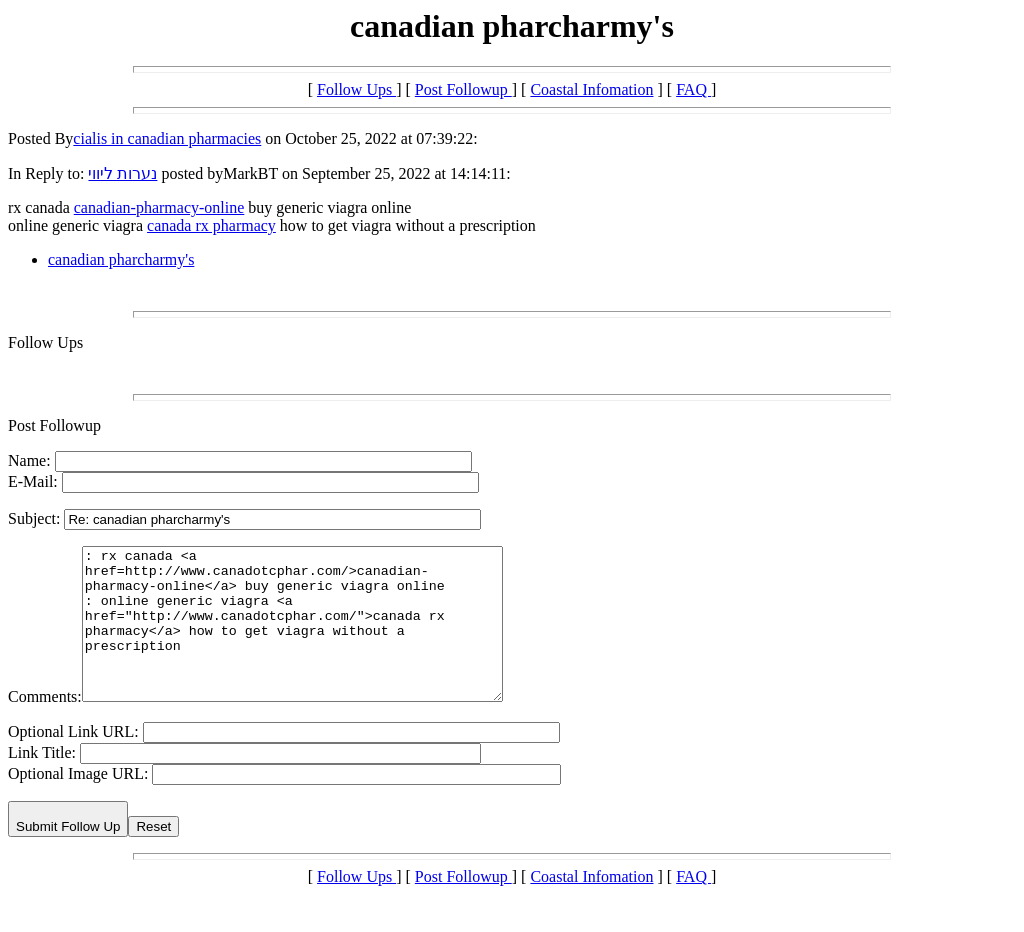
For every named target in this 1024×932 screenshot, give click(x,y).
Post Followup (463, 89)
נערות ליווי (122, 173)
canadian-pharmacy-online (159, 207)
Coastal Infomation (591, 89)
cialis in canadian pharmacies (167, 138)
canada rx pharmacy (211, 225)
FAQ (693, 89)
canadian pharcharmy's (121, 259)
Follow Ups (356, 89)
